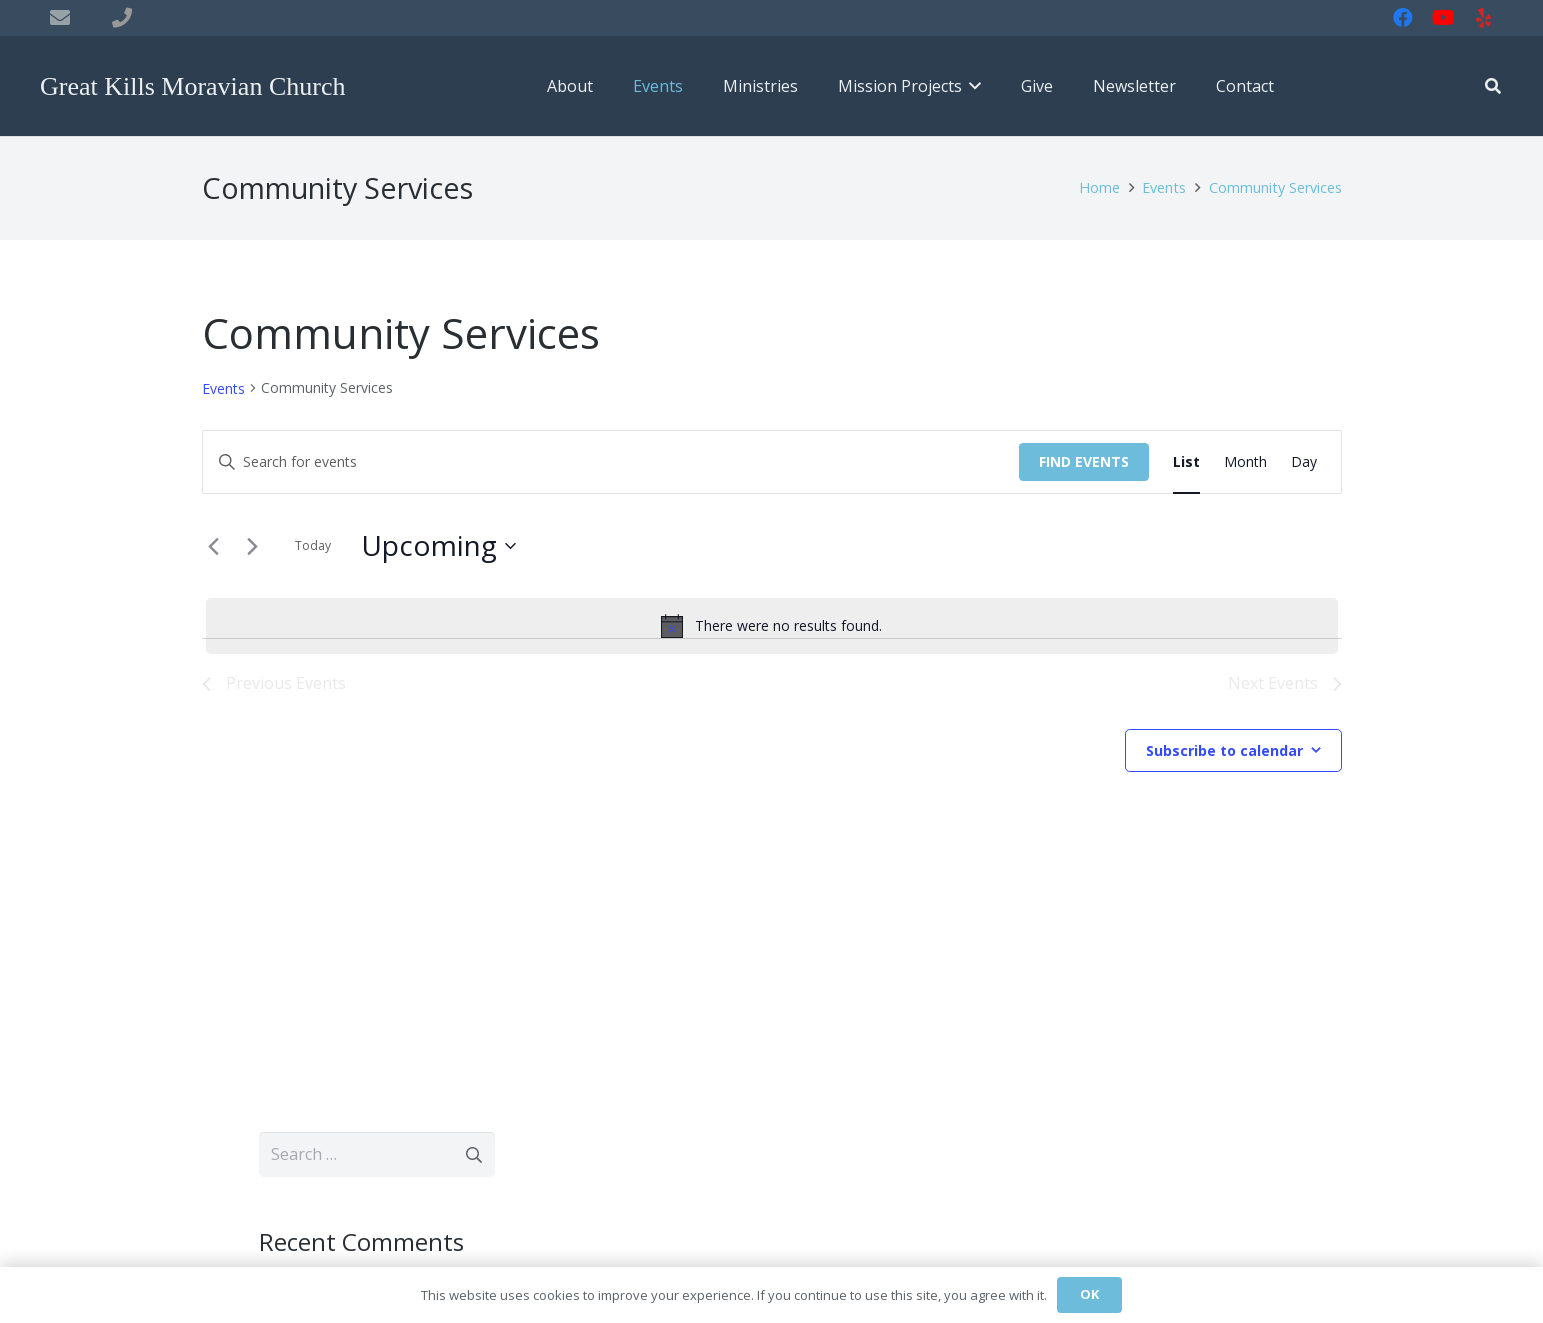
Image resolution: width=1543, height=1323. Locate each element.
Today (313, 545)
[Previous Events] (214, 546)
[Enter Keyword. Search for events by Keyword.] (611, 462)
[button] (972, 86)
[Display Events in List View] (1186, 462)
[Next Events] (253, 546)
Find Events (1084, 461)
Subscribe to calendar (1224, 750)
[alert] (772, 626)
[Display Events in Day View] (1304, 462)
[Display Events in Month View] (1245, 462)
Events (223, 388)
